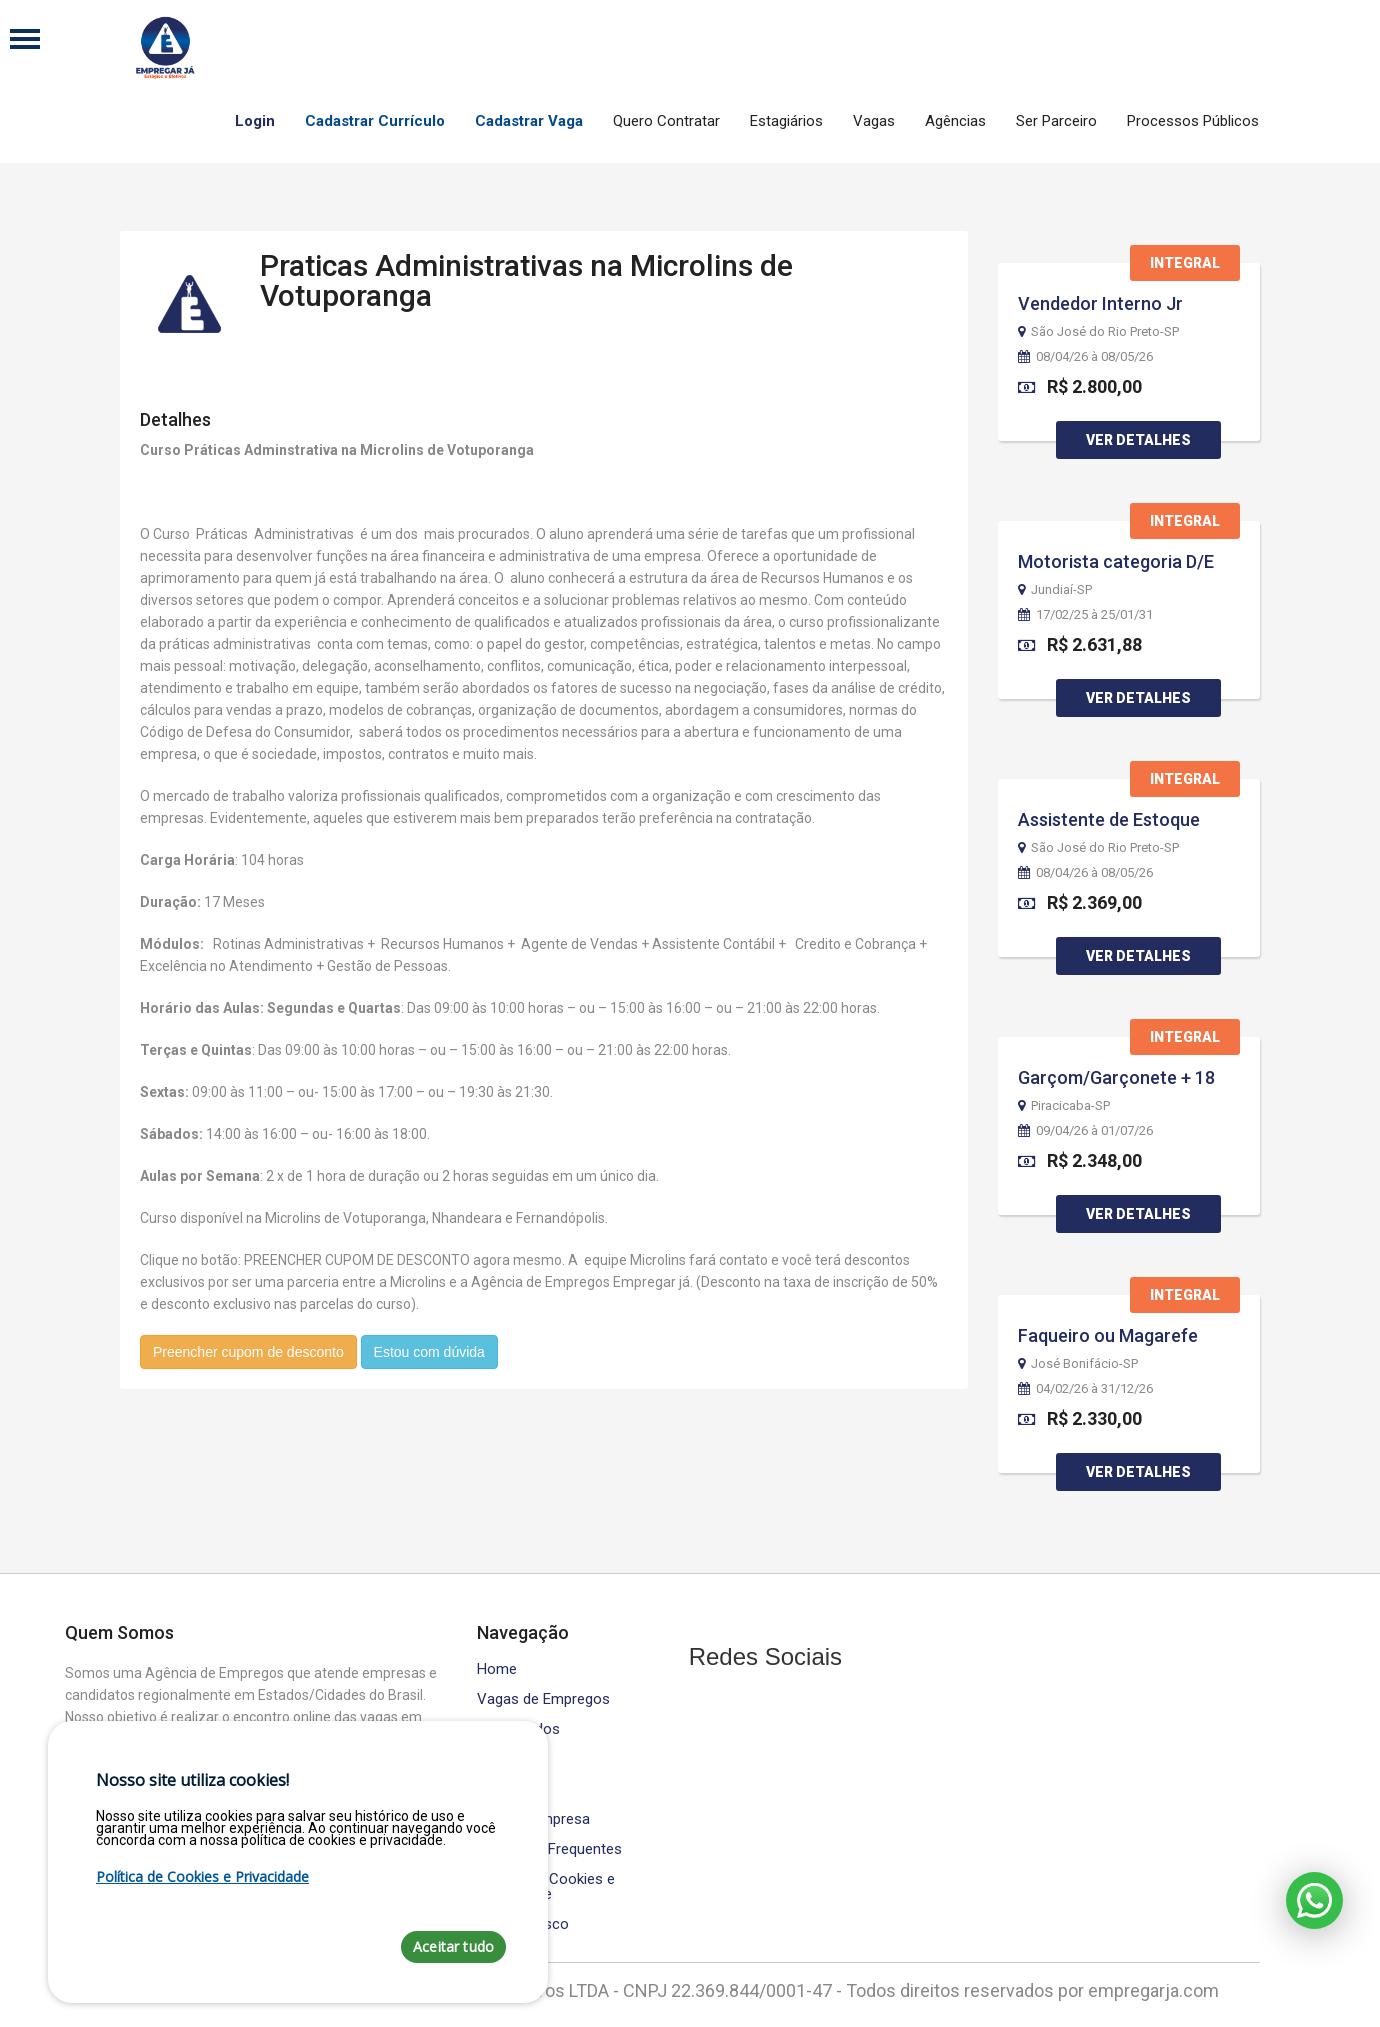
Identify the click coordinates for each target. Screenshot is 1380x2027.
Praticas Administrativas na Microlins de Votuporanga (526, 272)
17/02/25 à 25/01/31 (1085, 615)
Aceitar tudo (453, 1946)
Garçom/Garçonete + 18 (1116, 1077)
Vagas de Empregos (543, 1699)
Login (255, 121)
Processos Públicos (1193, 121)
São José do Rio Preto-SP (1098, 332)
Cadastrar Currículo (375, 121)
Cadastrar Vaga (529, 121)
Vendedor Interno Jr (1100, 303)
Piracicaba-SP (1064, 1106)
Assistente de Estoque (1109, 819)
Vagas (874, 121)
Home (497, 1669)
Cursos (501, 1759)
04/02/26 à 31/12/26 (1085, 1389)
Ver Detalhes (1138, 440)
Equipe (498, 1789)
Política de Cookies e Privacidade (546, 1887)
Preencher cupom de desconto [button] (248, 1344)
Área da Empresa (533, 1819)
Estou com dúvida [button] (429, 1344)
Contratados (518, 1729)
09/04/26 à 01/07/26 (1085, 1131)
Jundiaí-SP (1055, 590)
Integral (1185, 263)
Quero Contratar (666, 121)
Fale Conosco (523, 1924)
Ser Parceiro (1056, 121)
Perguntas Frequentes (549, 1849)
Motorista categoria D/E (1116, 561)
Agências (955, 121)
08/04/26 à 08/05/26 (1085, 357)
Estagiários (786, 121)
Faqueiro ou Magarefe (1108, 1335)
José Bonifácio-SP (1078, 1364)
